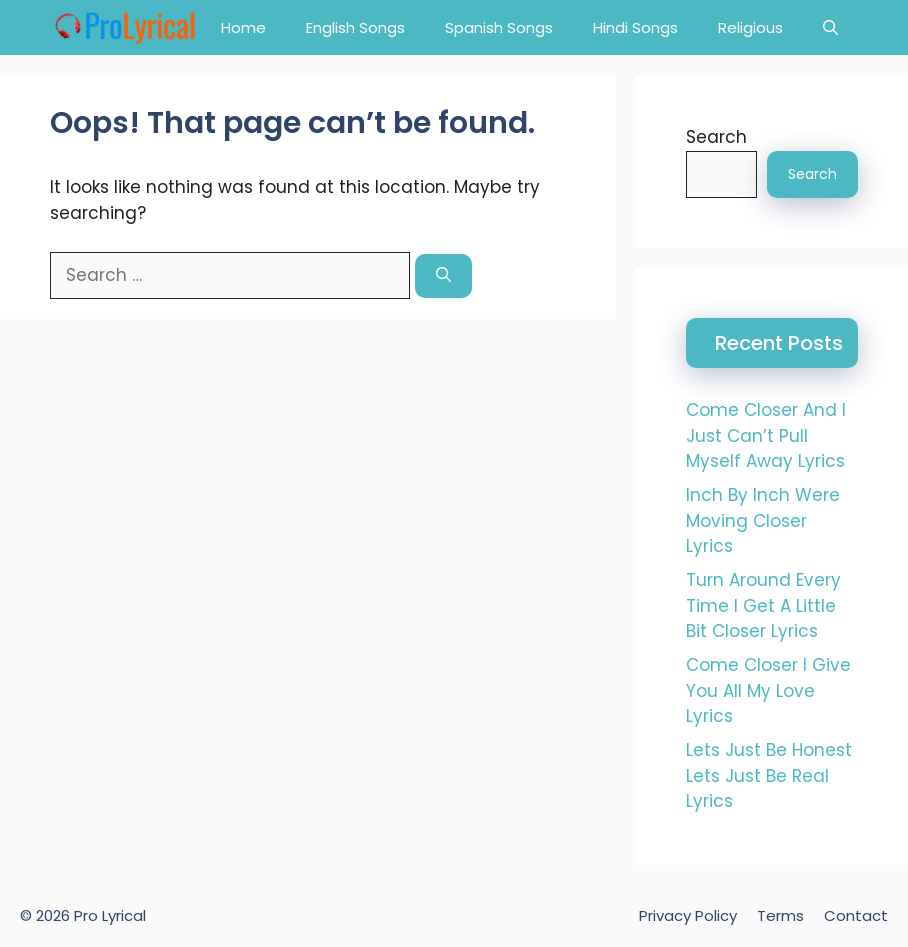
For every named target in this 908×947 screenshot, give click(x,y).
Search (716, 137)
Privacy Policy (688, 915)
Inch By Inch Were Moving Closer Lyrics (763, 520)
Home (243, 27)
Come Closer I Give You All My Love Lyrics (768, 690)
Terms (780, 915)
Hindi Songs (635, 27)
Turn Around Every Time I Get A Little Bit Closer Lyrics (763, 605)
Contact (856, 915)
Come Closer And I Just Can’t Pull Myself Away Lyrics (766, 435)
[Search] (443, 276)
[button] (830, 27)
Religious (750, 27)
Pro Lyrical (110, 915)
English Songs (355, 27)
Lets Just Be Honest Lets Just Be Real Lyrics (769, 775)
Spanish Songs (499, 27)
